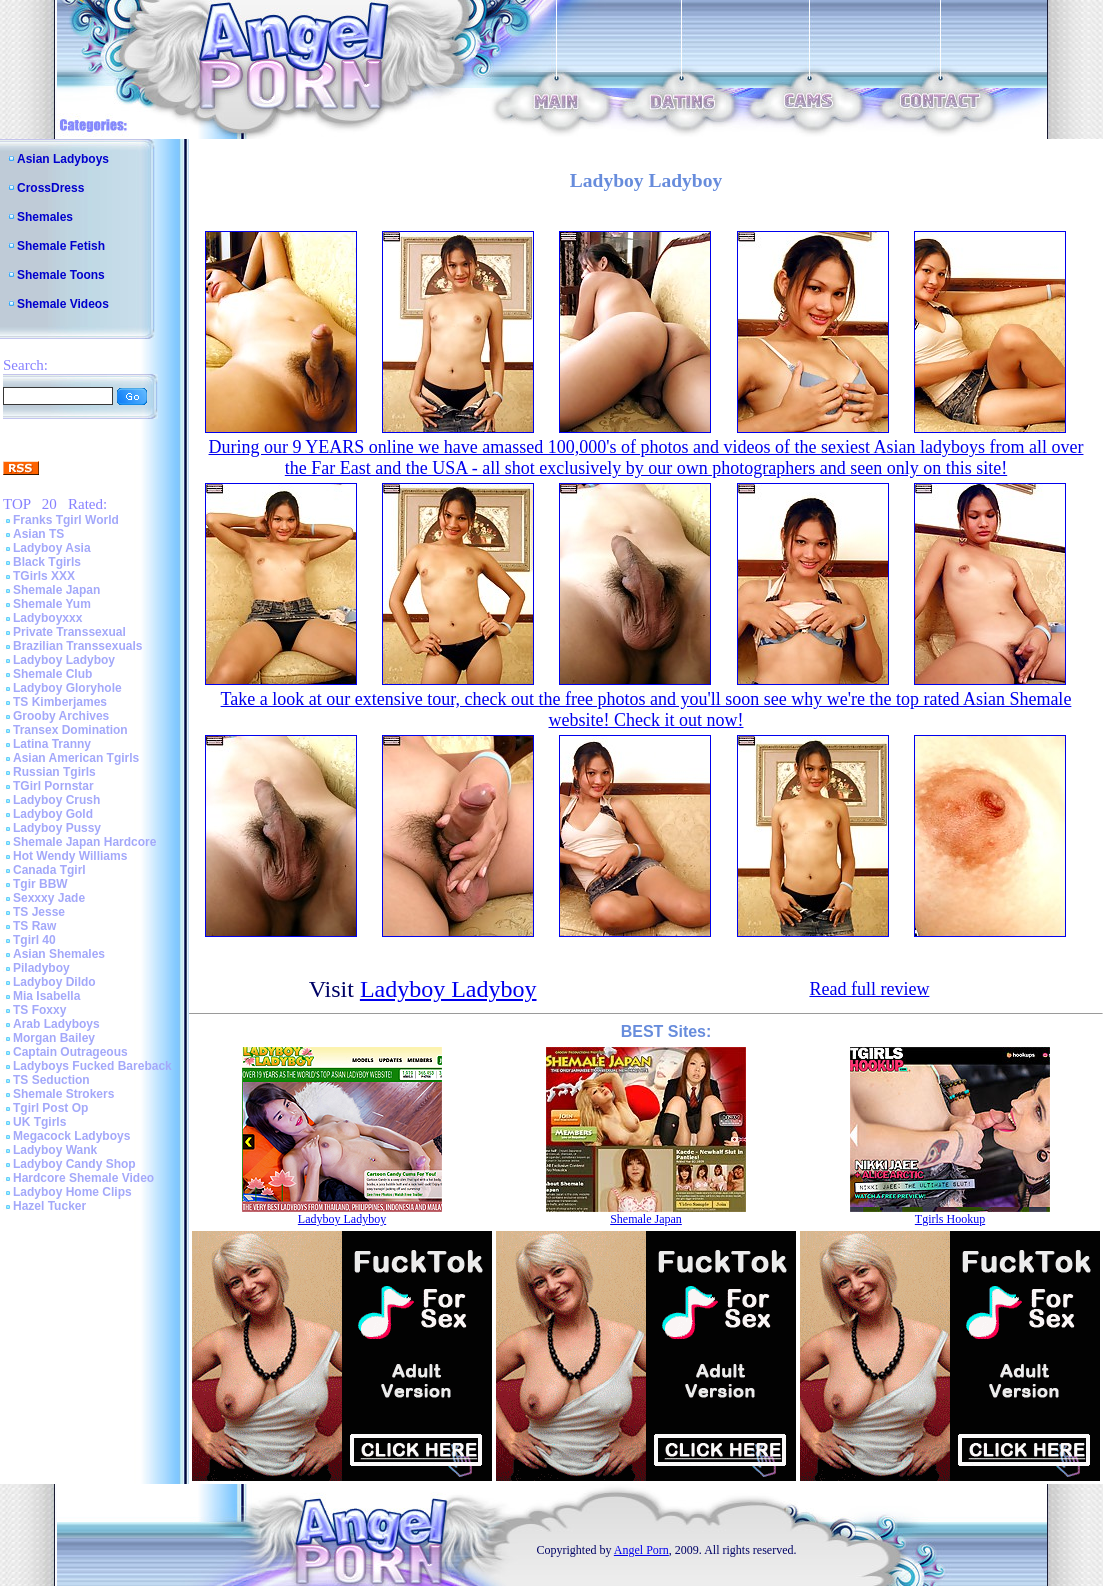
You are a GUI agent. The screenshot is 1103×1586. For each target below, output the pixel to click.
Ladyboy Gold (53, 814)
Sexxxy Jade (49, 898)
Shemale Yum (52, 604)
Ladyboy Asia (52, 548)
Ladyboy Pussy (57, 828)
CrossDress (50, 188)
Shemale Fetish (61, 246)
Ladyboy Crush (56, 800)
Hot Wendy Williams (70, 856)
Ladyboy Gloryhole (67, 688)
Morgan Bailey (54, 1038)
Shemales (45, 217)
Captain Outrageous (70, 1052)
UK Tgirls (39, 1122)
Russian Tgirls (54, 772)
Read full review (869, 989)
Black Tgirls (47, 562)
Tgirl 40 (34, 940)
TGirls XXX (44, 576)
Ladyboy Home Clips (72, 1192)
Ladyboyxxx (47, 618)
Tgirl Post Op (50, 1108)
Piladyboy (41, 968)
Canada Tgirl (49, 870)
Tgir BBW (40, 884)
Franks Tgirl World (66, 520)
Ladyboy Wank (55, 1150)
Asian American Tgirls (76, 758)
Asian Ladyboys (63, 159)
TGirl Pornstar (53, 786)
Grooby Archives (61, 716)
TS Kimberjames (60, 702)
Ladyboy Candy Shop (74, 1164)
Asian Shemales (59, 954)
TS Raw (34, 926)
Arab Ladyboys (56, 1024)
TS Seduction (51, 1080)
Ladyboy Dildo (54, 982)
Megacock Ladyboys (71, 1136)
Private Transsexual (69, 632)
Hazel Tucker (49, 1206)
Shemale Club (52, 674)
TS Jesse (39, 912)
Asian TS (38, 534)
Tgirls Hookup (950, 1219)
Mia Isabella (46, 996)
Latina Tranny (52, 744)
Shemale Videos (63, 304)
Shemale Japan (56, 590)
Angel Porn (641, 1550)
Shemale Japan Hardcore (84, 842)
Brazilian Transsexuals (77, 646)
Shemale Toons (61, 275)
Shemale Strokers (63, 1094)
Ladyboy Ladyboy (64, 660)
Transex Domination (70, 730)
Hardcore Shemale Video (83, 1178)
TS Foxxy (39, 1010)
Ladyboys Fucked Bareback (92, 1066)
